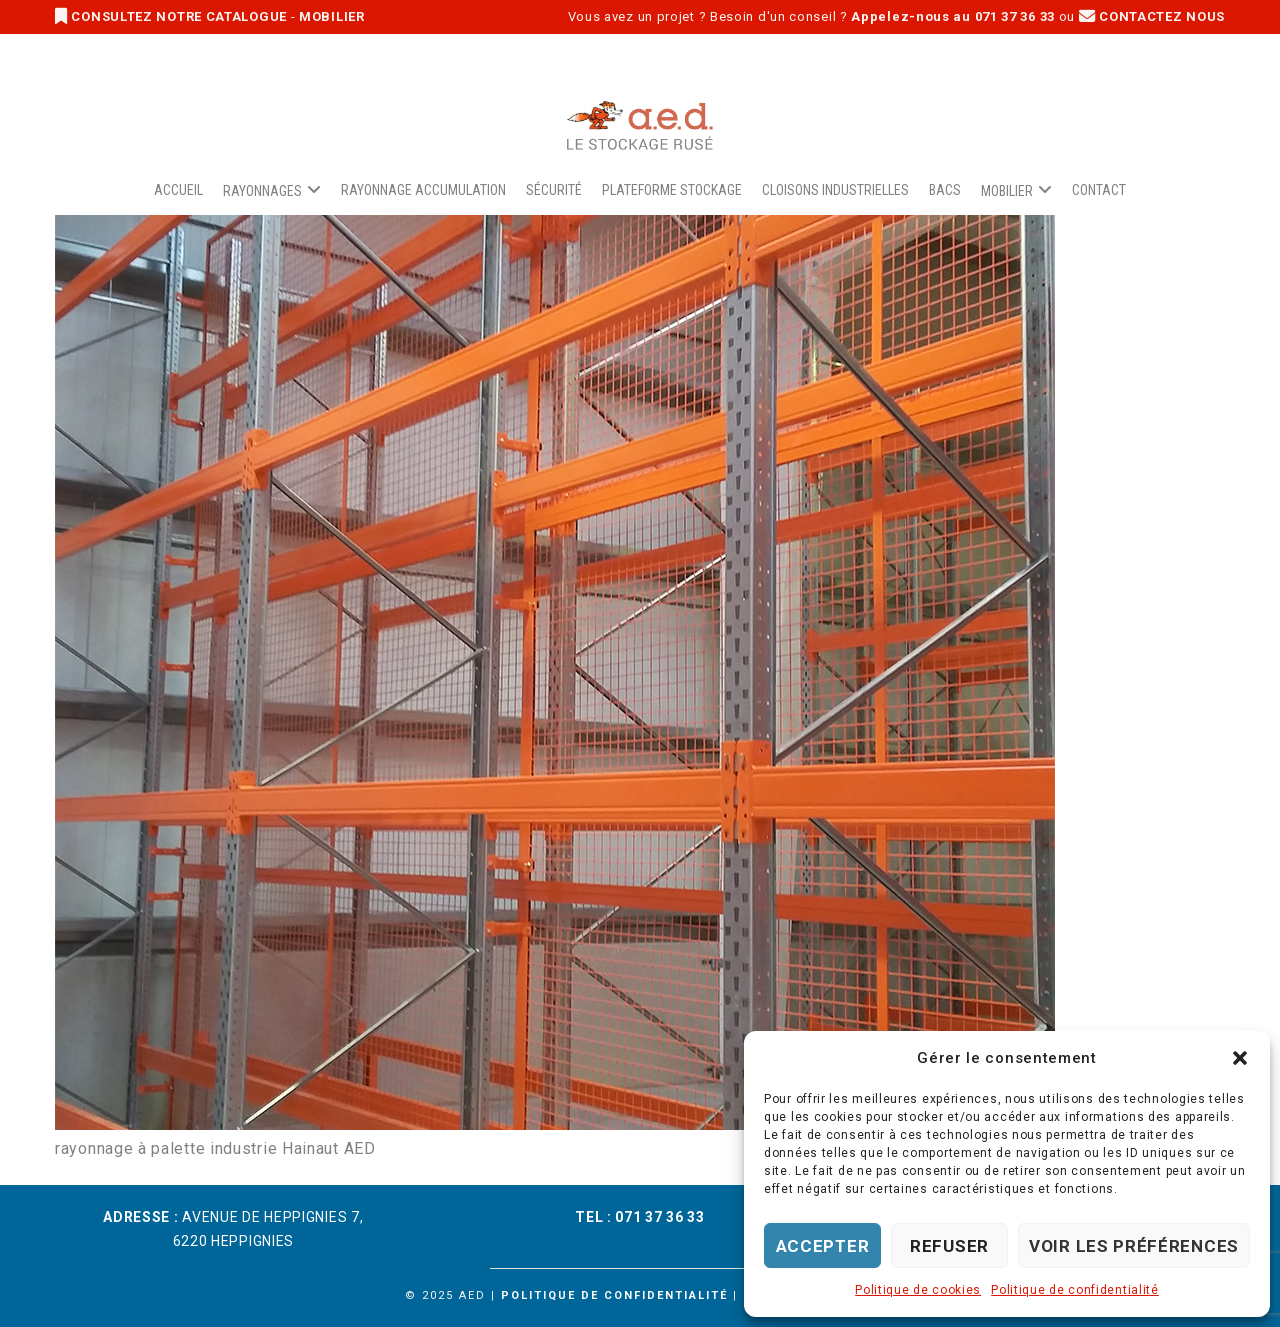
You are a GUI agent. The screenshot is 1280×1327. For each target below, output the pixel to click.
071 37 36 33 (659, 1217)
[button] (1240, 1058)
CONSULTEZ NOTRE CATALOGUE (173, 16)
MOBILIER (332, 16)
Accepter (823, 1246)
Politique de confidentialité (1075, 1290)
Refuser (949, 1246)
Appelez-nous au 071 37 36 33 (953, 16)
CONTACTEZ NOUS (1152, 16)
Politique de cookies (918, 1290)
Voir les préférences (1134, 1246)
